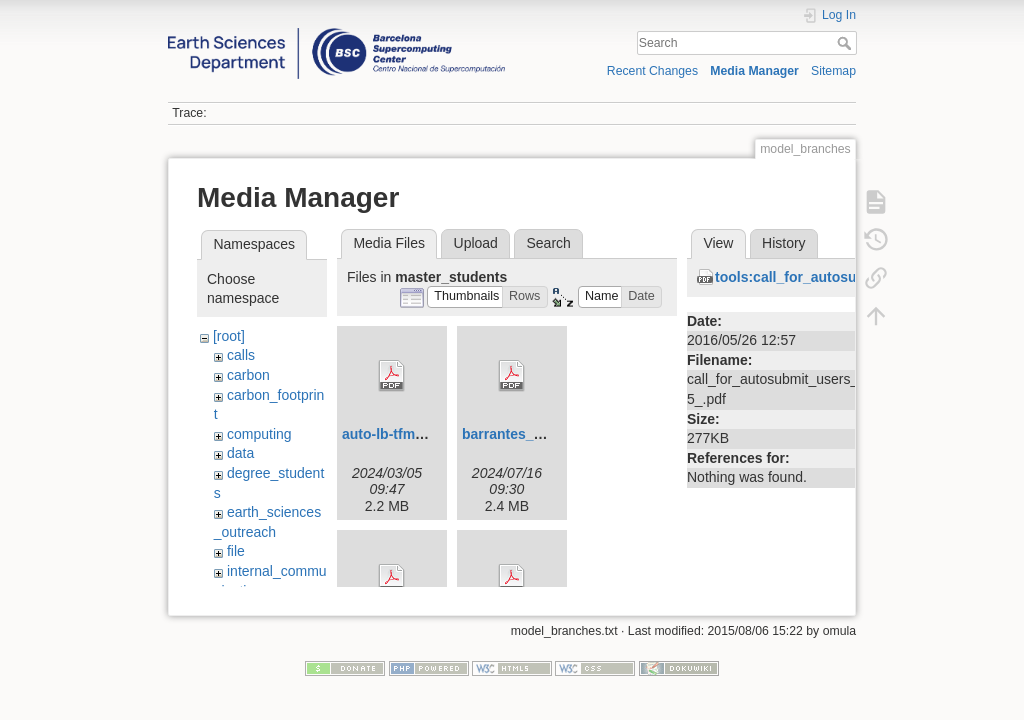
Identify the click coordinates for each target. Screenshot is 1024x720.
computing (259, 434)
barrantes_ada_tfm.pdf (537, 434)
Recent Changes (652, 71)
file (236, 551)
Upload (476, 243)
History (784, 243)
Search (846, 43)
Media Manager (754, 71)
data (240, 453)
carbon (248, 375)
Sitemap (833, 71)
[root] (229, 336)
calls (241, 355)
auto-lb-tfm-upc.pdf (406, 434)
